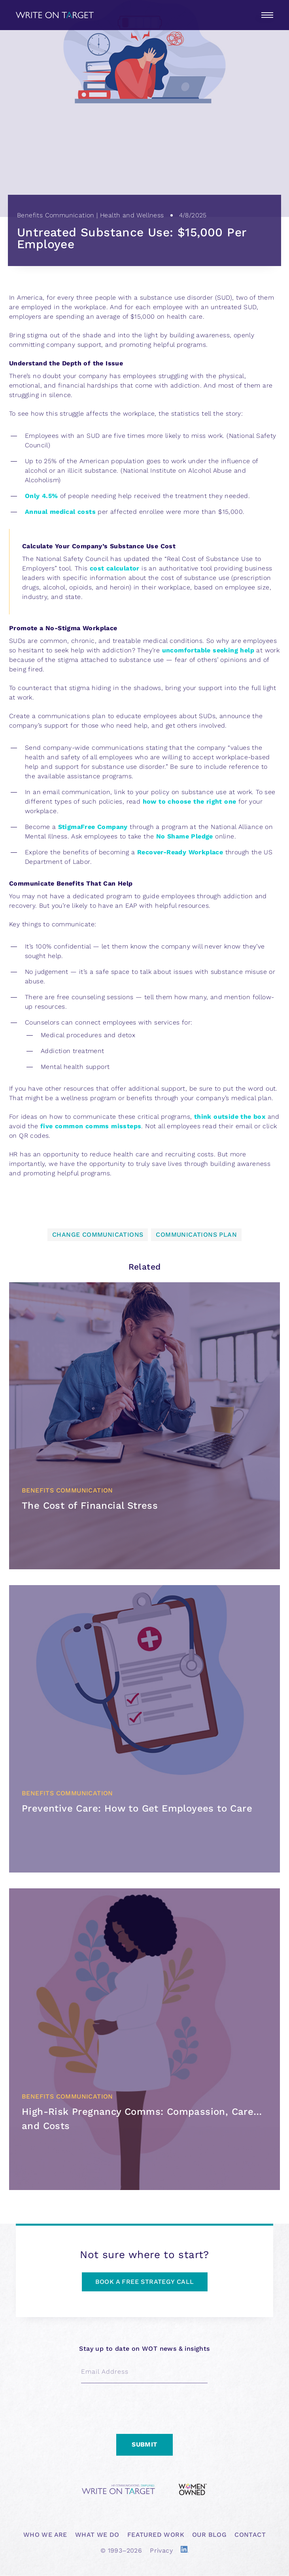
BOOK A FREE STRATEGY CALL (144, 2281)
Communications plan (196, 1234)
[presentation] (141, 2406)
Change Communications (97, 1234)
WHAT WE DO (97, 2534)
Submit (144, 2444)
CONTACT (250, 2534)
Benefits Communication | (58, 215)
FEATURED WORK (155, 2534)
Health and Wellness (132, 215)
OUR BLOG (209, 2534)
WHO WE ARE (45, 2534)
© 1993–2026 (121, 2550)
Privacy (161, 2550)
